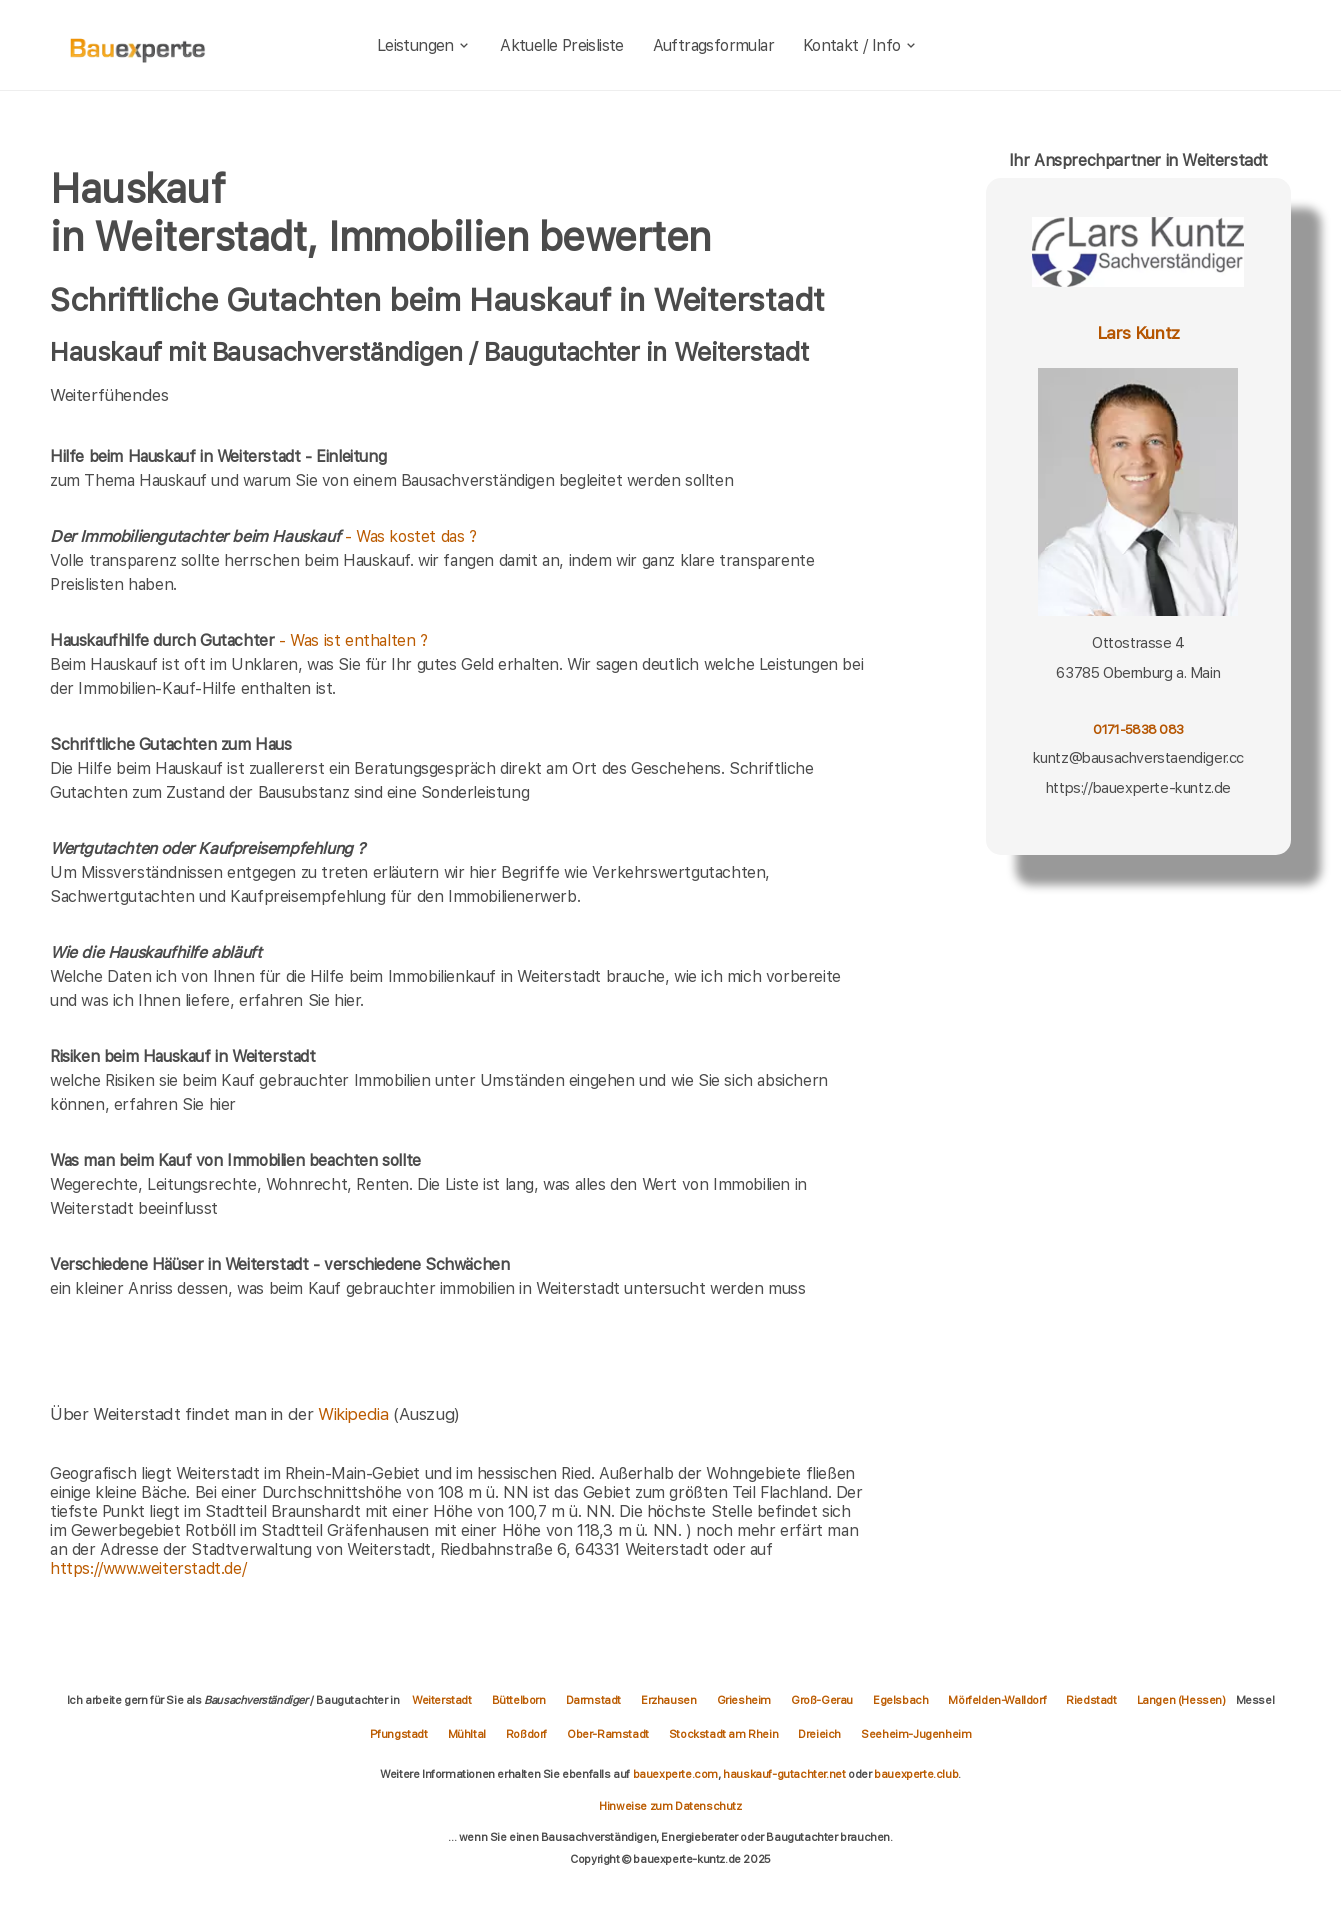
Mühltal (467, 1734)
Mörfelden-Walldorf (997, 1700)
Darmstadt (593, 1700)
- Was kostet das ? (263, 536)
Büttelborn (519, 1700)
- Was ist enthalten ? (239, 640)
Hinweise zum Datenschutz (670, 1806)
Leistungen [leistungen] (424, 45)
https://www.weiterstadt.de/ (148, 1568)
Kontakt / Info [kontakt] (860, 45)
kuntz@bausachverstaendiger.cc (1138, 758)
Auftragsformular (713, 45)
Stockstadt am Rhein (723, 1734)
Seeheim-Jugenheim (916, 1734)
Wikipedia (355, 1414)
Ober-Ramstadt (608, 1734)
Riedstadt (1091, 1700)
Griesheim (744, 1700)
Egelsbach (900, 1700)
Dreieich (819, 1734)
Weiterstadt (442, 1700)
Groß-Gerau (822, 1700)
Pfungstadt (399, 1734)
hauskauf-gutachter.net (784, 1774)
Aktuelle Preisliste (562, 45)
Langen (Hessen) (1181, 1700)
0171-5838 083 (1138, 729)
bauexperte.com (675, 1774)
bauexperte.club (916, 1774)
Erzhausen (668, 1700)
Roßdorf (526, 1734)
